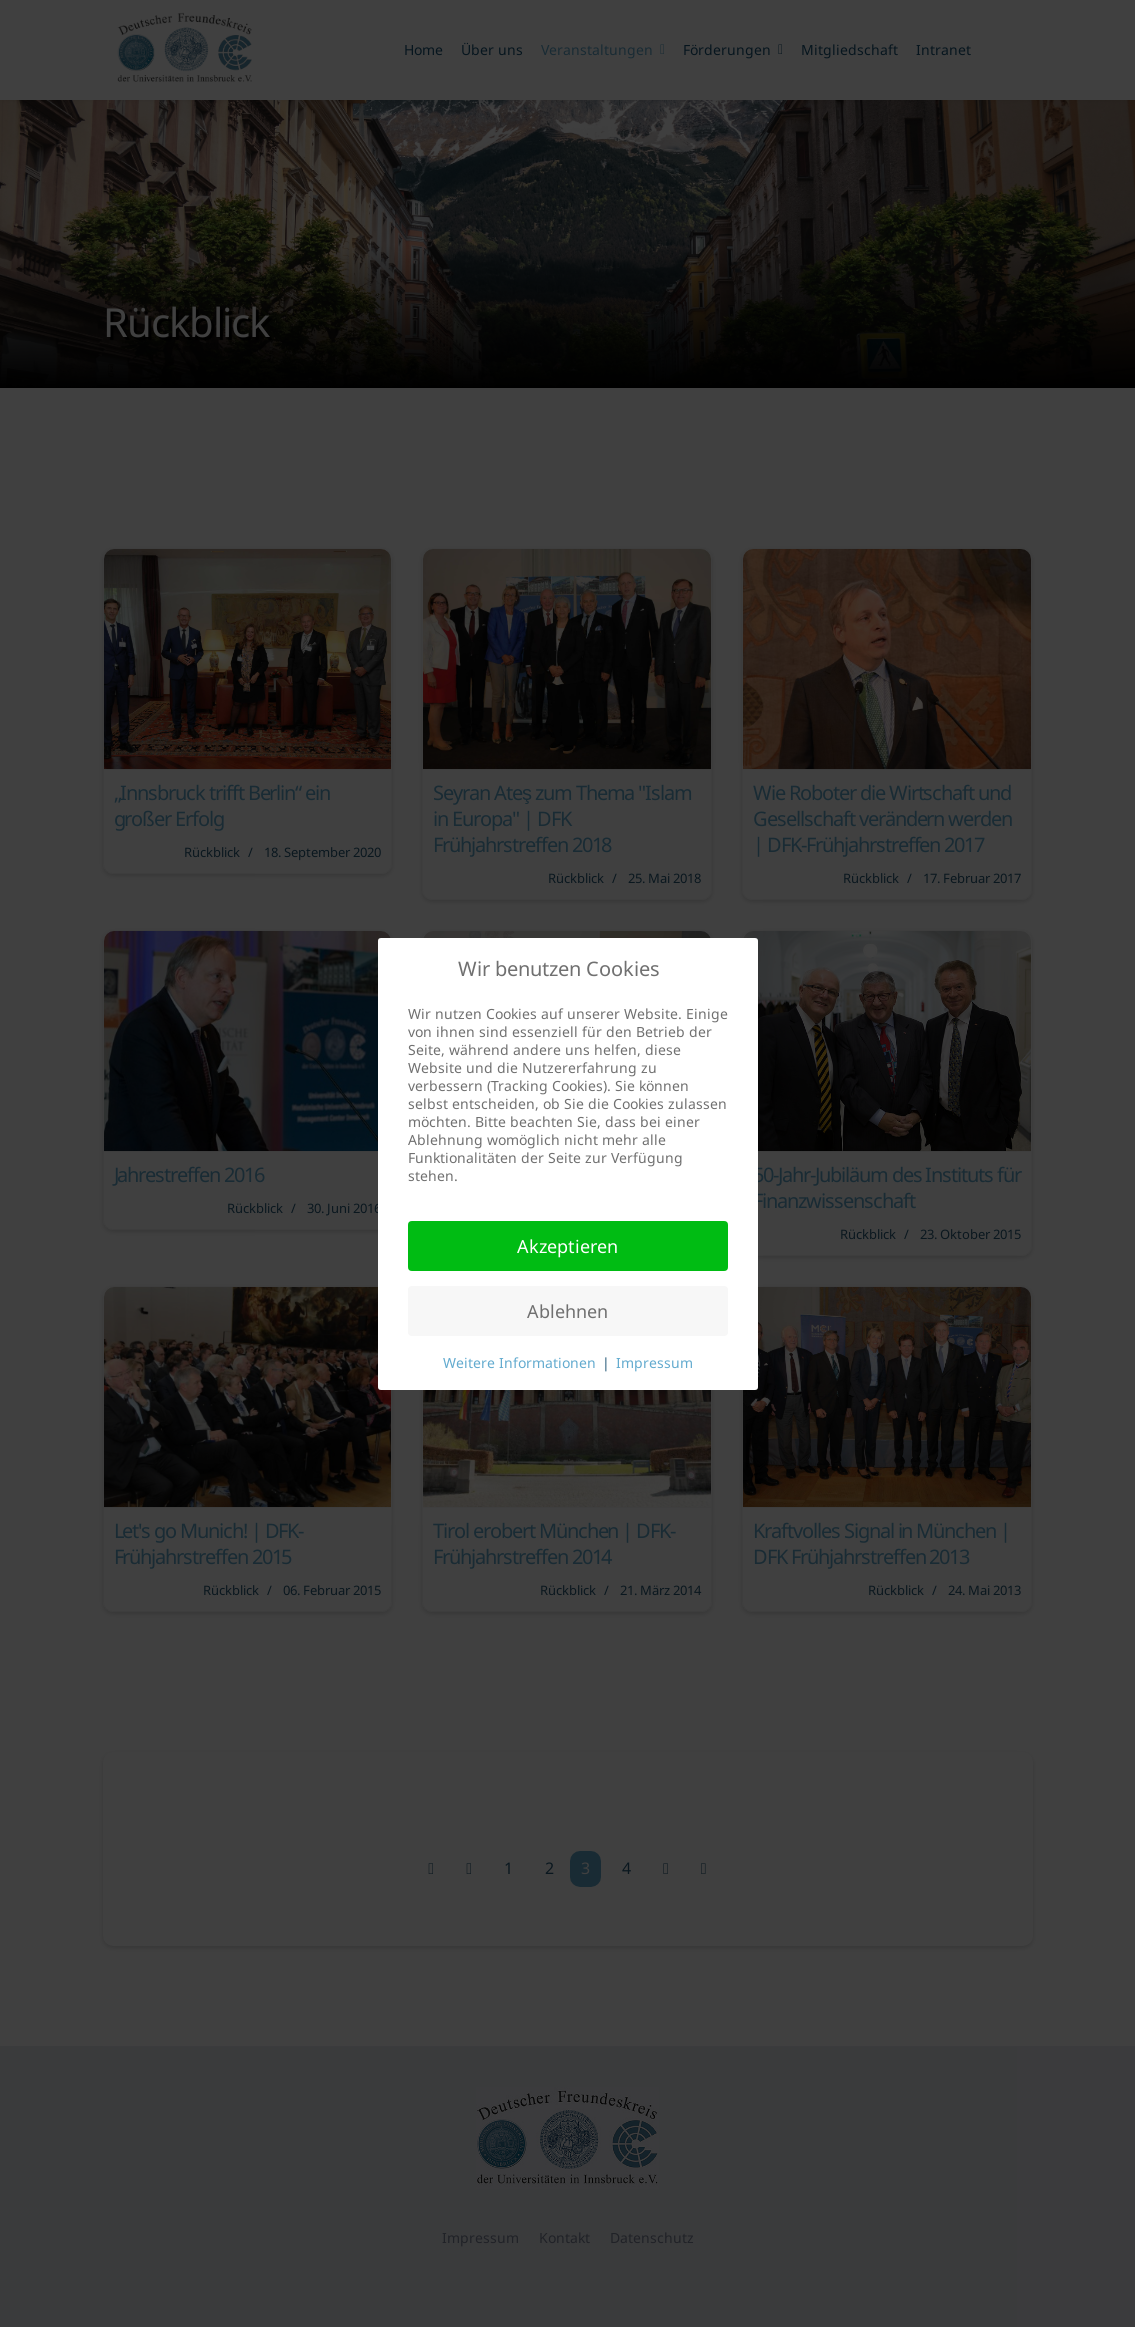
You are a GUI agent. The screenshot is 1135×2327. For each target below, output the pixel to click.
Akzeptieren (567, 1246)
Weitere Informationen (519, 1362)
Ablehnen (567, 1311)
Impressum (654, 1362)
